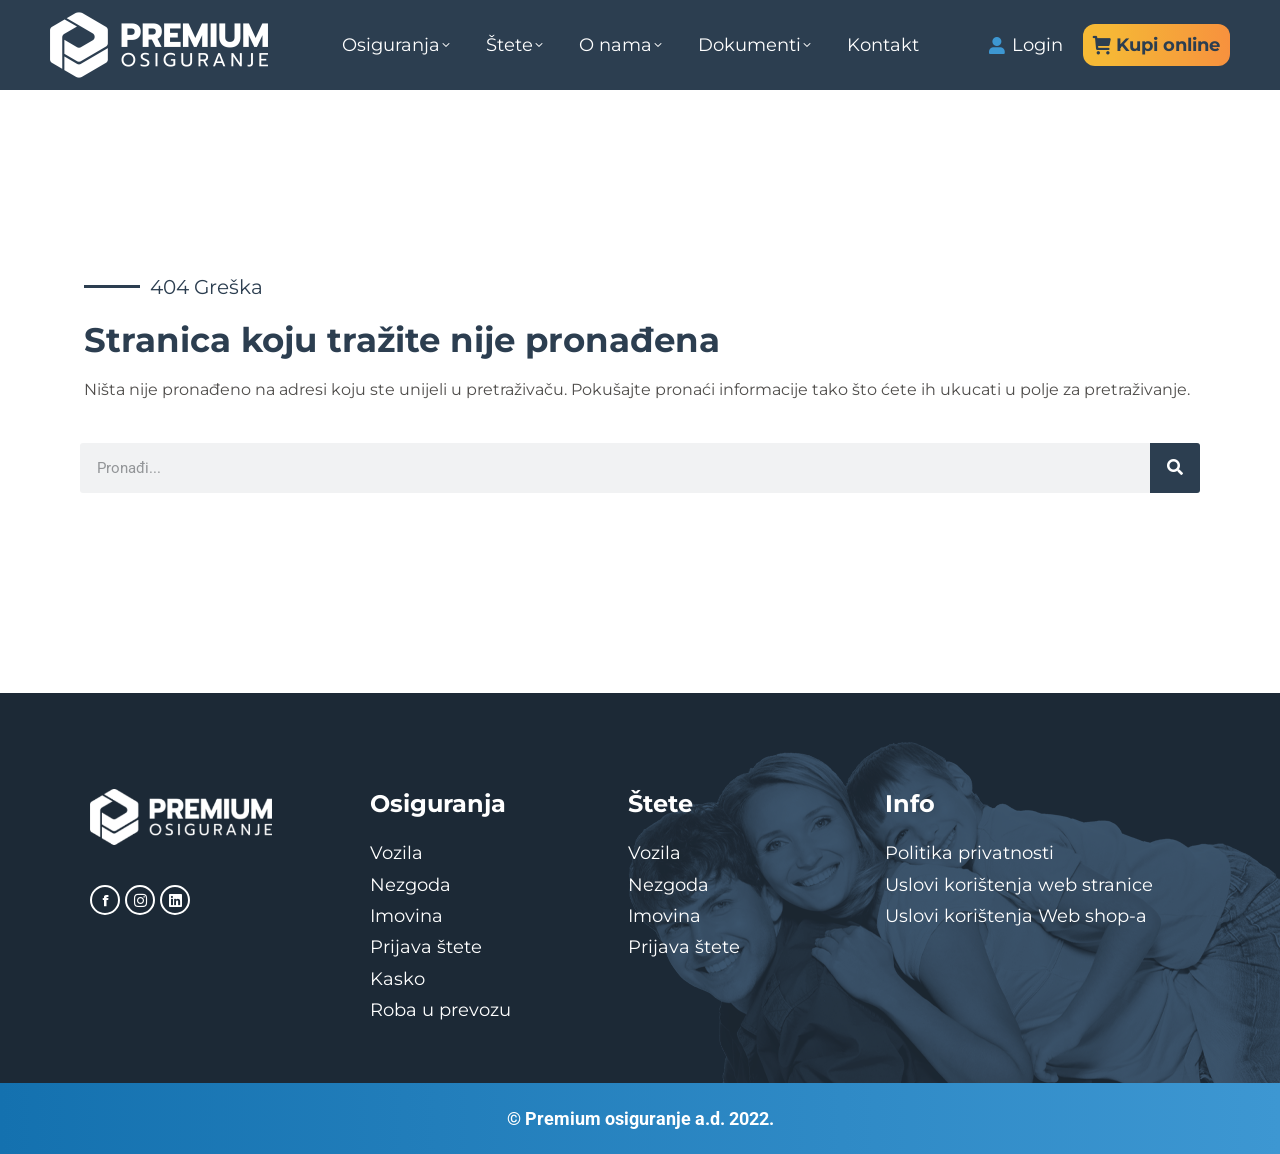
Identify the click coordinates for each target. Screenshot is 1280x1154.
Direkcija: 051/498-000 (139, 25)
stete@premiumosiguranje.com (1106, 25)
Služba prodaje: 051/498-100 (357, 25)
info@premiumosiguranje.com (842, 25)
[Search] (1175, 468)
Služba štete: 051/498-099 (586, 25)
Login (1025, 95)
